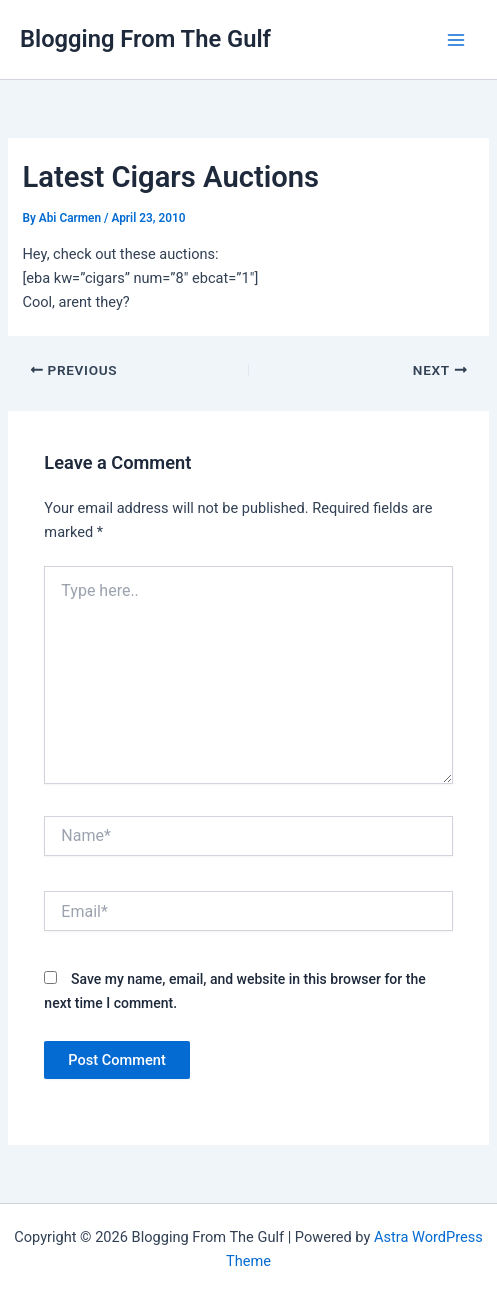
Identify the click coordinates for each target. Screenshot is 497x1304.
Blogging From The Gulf (145, 39)
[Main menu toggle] (456, 40)
